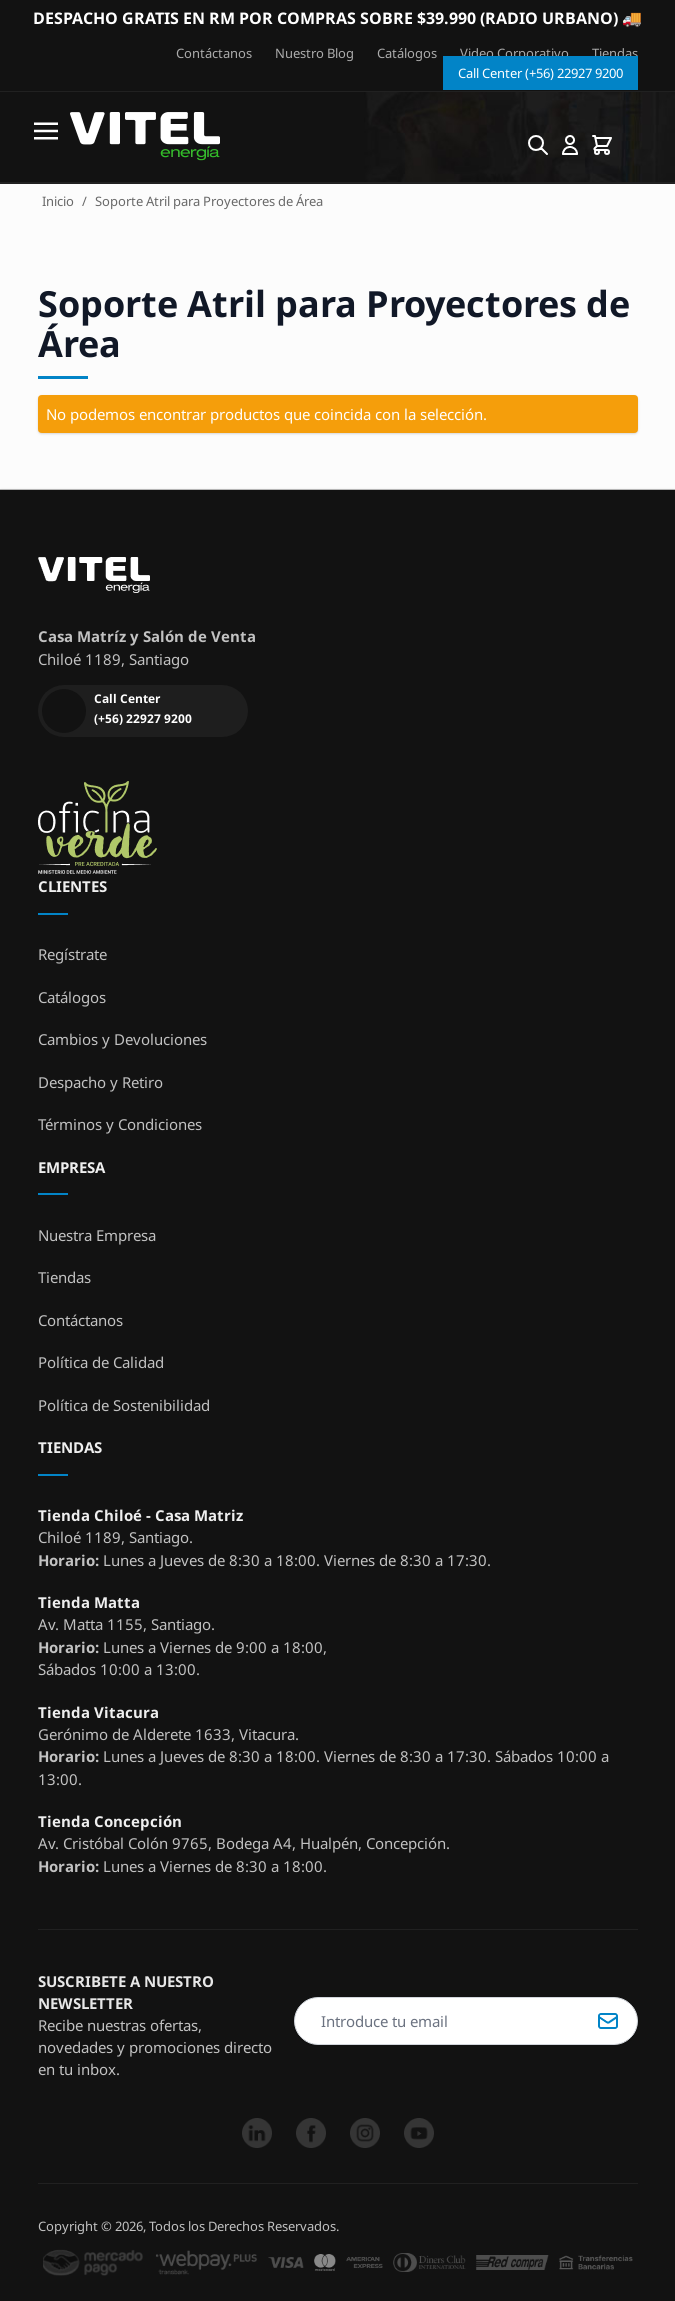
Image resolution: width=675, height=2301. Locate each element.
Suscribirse (608, 2021)
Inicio (58, 201)
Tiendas (615, 53)
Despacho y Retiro (100, 1082)
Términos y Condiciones (120, 1124)
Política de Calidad (101, 1362)
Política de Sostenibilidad (124, 1405)
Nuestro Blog (314, 53)
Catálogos (407, 53)
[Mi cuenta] (570, 145)
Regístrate (72, 954)
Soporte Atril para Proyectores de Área (209, 201)
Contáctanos (214, 53)
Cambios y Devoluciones (122, 1039)
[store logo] (145, 137)
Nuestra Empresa (97, 1235)
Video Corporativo (514, 53)
